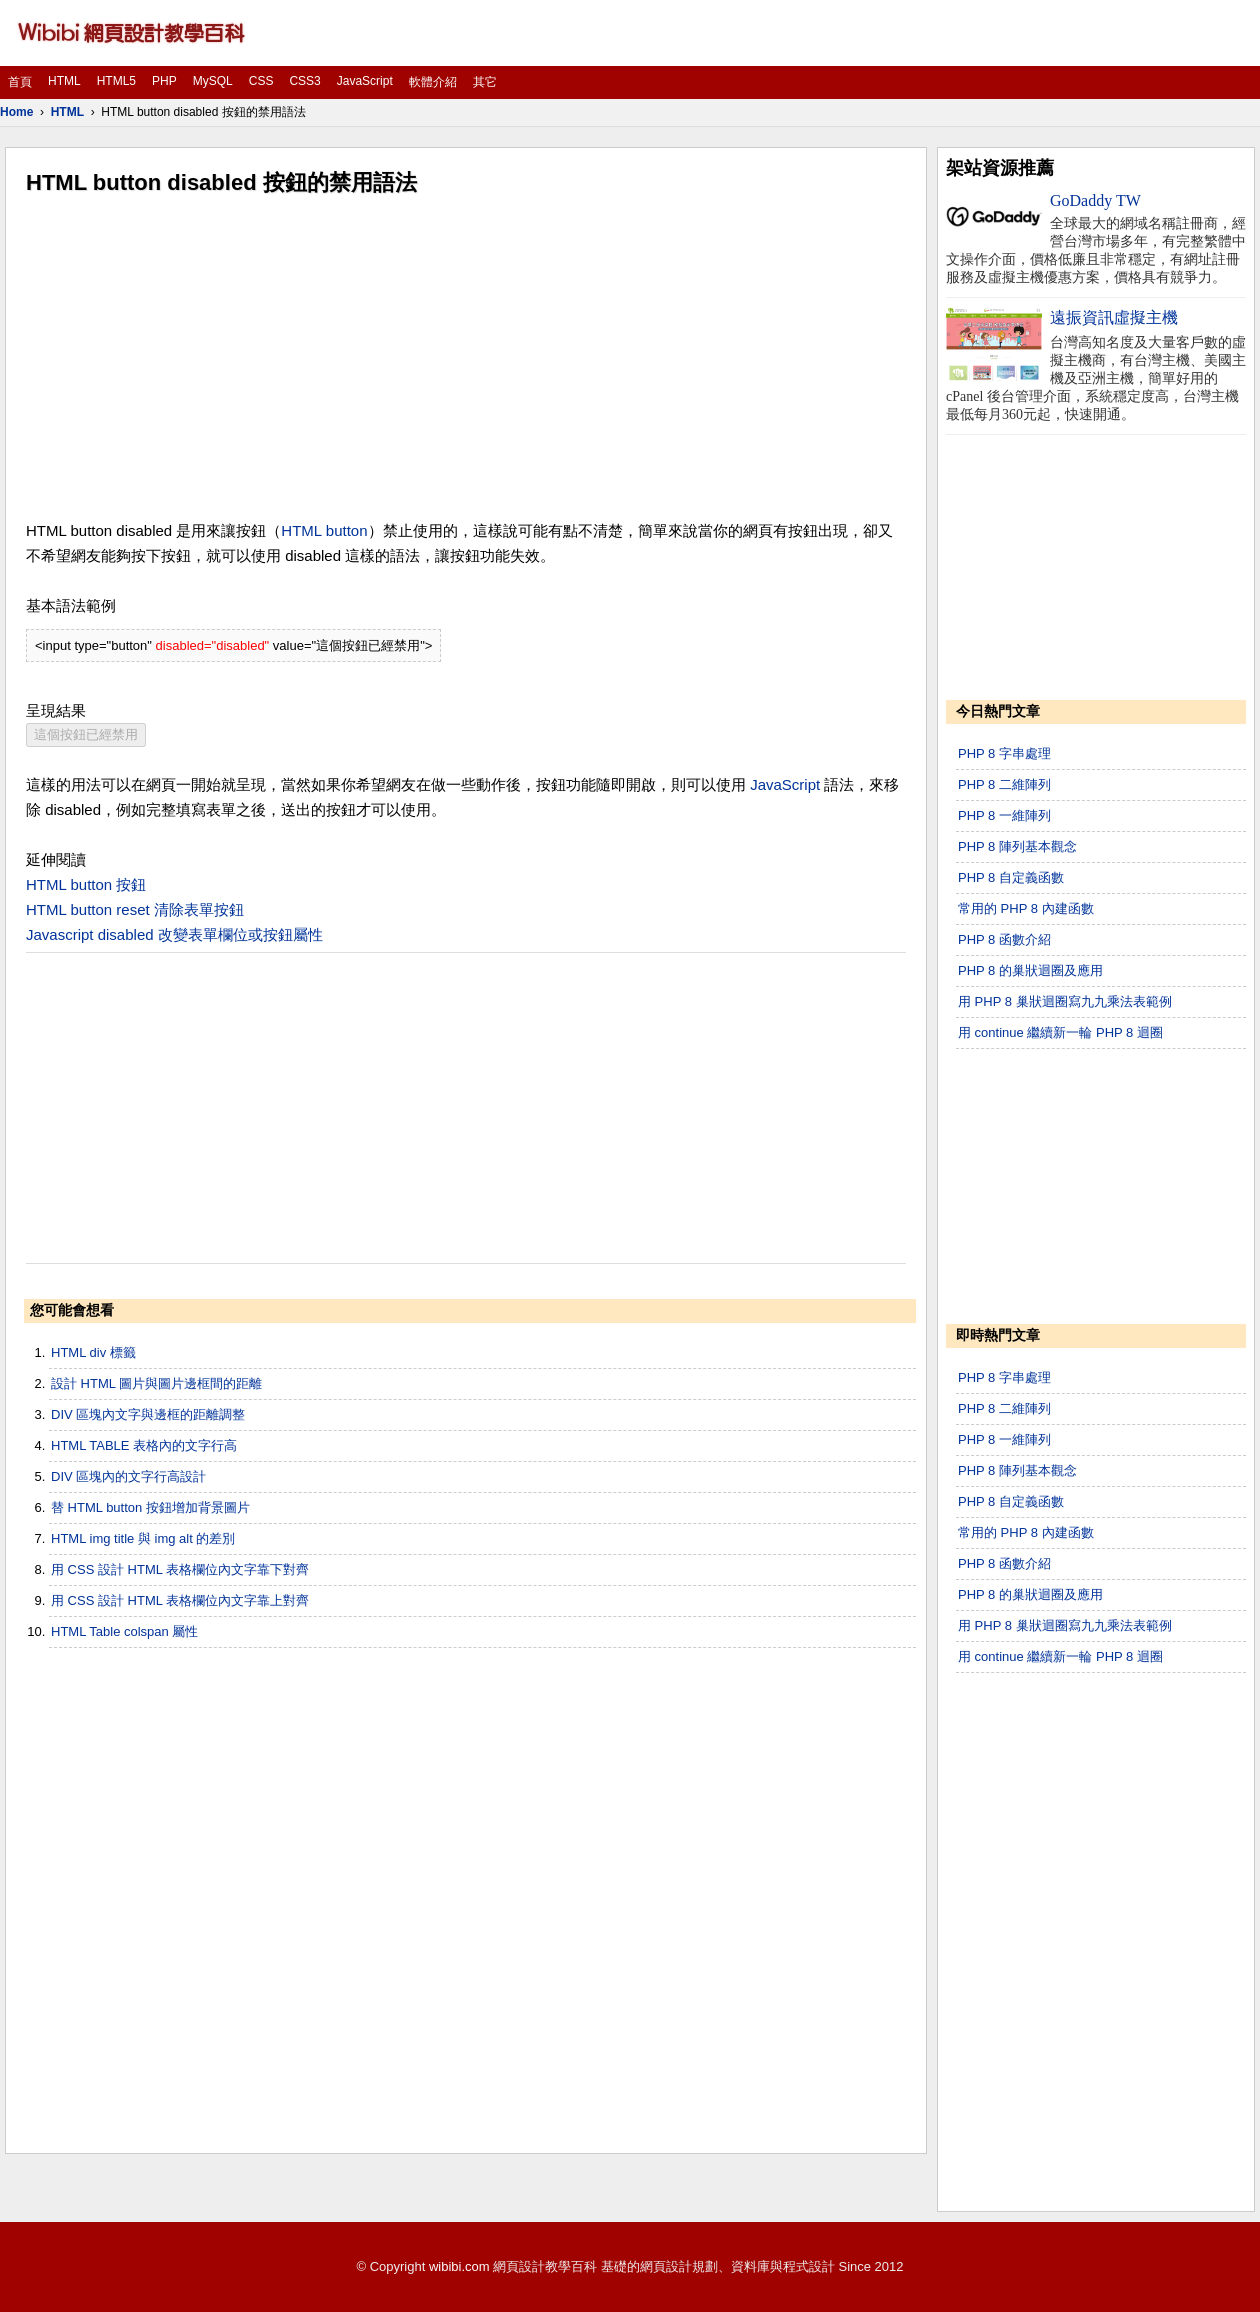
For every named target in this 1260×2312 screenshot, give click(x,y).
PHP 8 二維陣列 (1004, 784)
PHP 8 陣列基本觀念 (1017, 846)
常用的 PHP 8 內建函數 (1026, 908)
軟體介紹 (433, 82)
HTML (64, 81)
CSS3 (304, 81)
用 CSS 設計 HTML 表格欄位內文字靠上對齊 (180, 1600)
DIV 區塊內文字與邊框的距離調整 (148, 1414)
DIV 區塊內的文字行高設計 (128, 1476)
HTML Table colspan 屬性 (124, 1631)
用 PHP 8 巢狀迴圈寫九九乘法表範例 (1065, 1001)
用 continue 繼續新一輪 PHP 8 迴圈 (1060, 1032)
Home (16, 112)
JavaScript (365, 81)
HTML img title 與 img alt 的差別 (143, 1538)
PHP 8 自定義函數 (1011, 877)
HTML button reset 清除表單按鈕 (135, 909)
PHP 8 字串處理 (1004, 753)
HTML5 (116, 81)
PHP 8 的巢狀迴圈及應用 (1030, 970)
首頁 (20, 82)
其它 (485, 82)
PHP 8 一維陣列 (1004, 815)
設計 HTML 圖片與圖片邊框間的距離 (156, 1383)
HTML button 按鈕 (86, 884)
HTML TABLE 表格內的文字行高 (144, 1445)
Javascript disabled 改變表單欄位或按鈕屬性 (174, 934)
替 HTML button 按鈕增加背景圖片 (150, 1507)
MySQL (213, 81)
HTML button (324, 530)
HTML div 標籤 (93, 1352)
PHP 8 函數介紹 (1004, 939)
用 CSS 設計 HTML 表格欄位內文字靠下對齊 (180, 1569)
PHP (164, 81)
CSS (261, 81)
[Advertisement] (466, 358)
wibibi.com (459, 2266)
